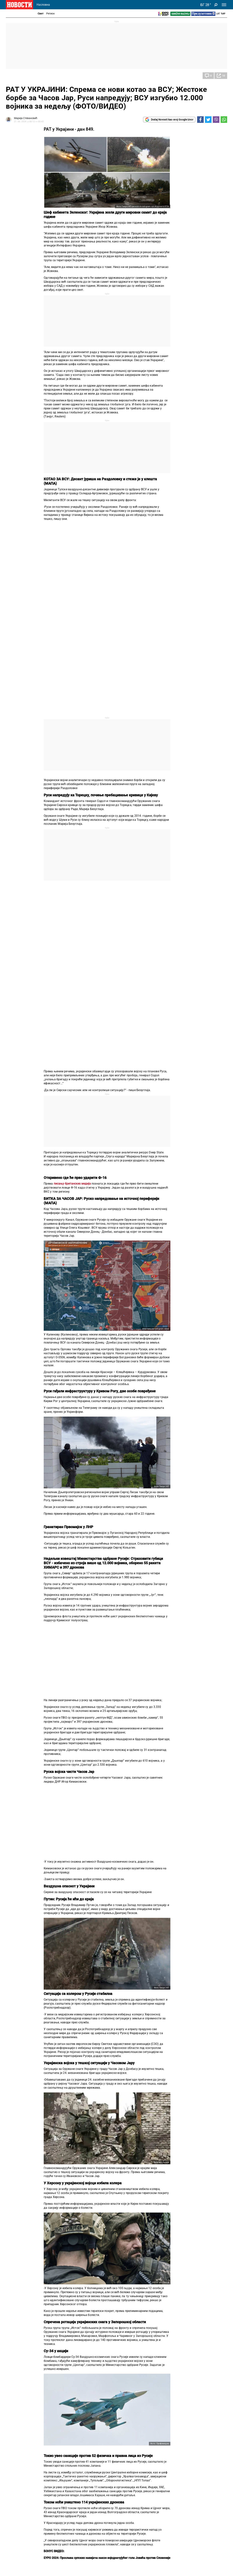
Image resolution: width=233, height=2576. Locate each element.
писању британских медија (72, 1121)
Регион (50, 13)
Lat (218, 13)
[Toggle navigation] (224, 5)
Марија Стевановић (25, 118)
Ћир (223, 13)
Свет (41, 13)
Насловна (43, 4)
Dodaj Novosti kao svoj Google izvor (169, 119)
